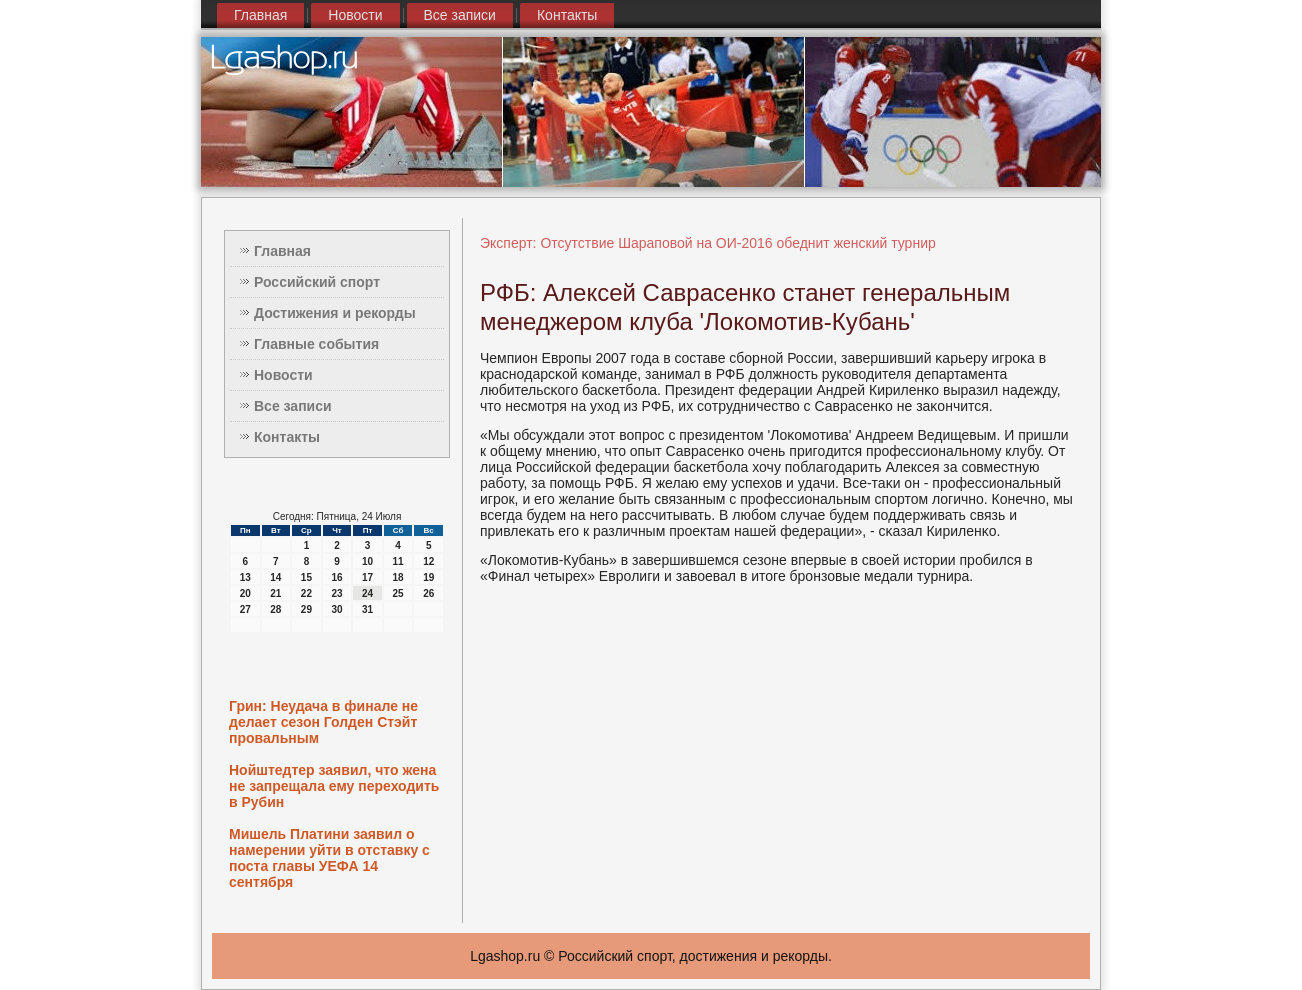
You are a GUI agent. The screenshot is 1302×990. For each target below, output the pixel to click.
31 (367, 609)
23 (336, 593)
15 (306, 577)
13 (245, 577)
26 (428, 593)
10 (367, 561)
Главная (260, 15)
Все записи (460, 15)
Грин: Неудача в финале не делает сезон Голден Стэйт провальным (323, 722)
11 (398, 561)
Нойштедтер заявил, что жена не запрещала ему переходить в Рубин (334, 786)
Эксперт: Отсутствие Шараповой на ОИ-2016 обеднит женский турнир (708, 243)
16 (336, 577)
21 (275, 593)
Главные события (316, 344)
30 (336, 609)
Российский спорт (317, 282)
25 (398, 593)
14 (275, 577)
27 (245, 609)
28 (275, 609)
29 (306, 609)
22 (306, 593)
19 (428, 577)
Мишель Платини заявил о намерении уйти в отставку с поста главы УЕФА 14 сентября (329, 858)
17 (367, 577)
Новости (355, 15)
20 (245, 593)
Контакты (567, 15)
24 (367, 593)
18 (398, 577)
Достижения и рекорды (335, 313)
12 (428, 561)
